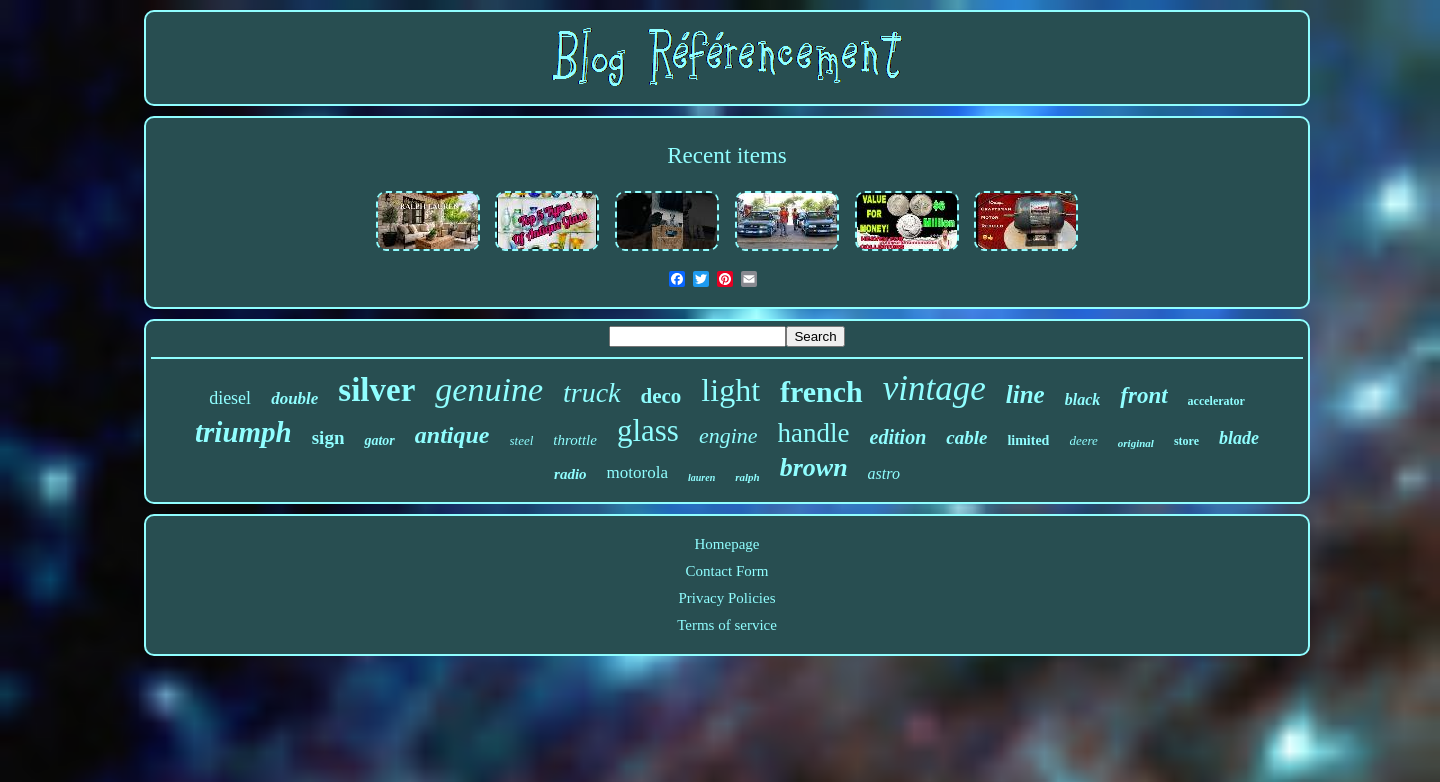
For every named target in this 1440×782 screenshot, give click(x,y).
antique (452, 435)
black (1083, 399)
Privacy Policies (726, 598)
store (1186, 441)
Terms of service (727, 625)
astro (884, 473)
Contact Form (727, 571)
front (1143, 395)
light (730, 390)
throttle (575, 440)
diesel (230, 398)
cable (966, 437)
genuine (489, 389)
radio (570, 474)
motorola (637, 472)
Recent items (726, 155)
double (294, 398)
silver (376, 390)
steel (522, 440)
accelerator (1216, 401)
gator (379, 440)
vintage (934, 388)
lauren (701, 477)
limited (1028, 440)
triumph (243, 432)
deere (1083, 440)
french (821, 391)
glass (648, 430)
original (1136, 443)
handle (814, 433)
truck (592, 392)
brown (814, 467)
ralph (747, 477)
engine (728, 435)
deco (661, 396)
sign (328, 437)
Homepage (727, 544)
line (1025, 394)
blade (1239, 438)
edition (898, 437)
